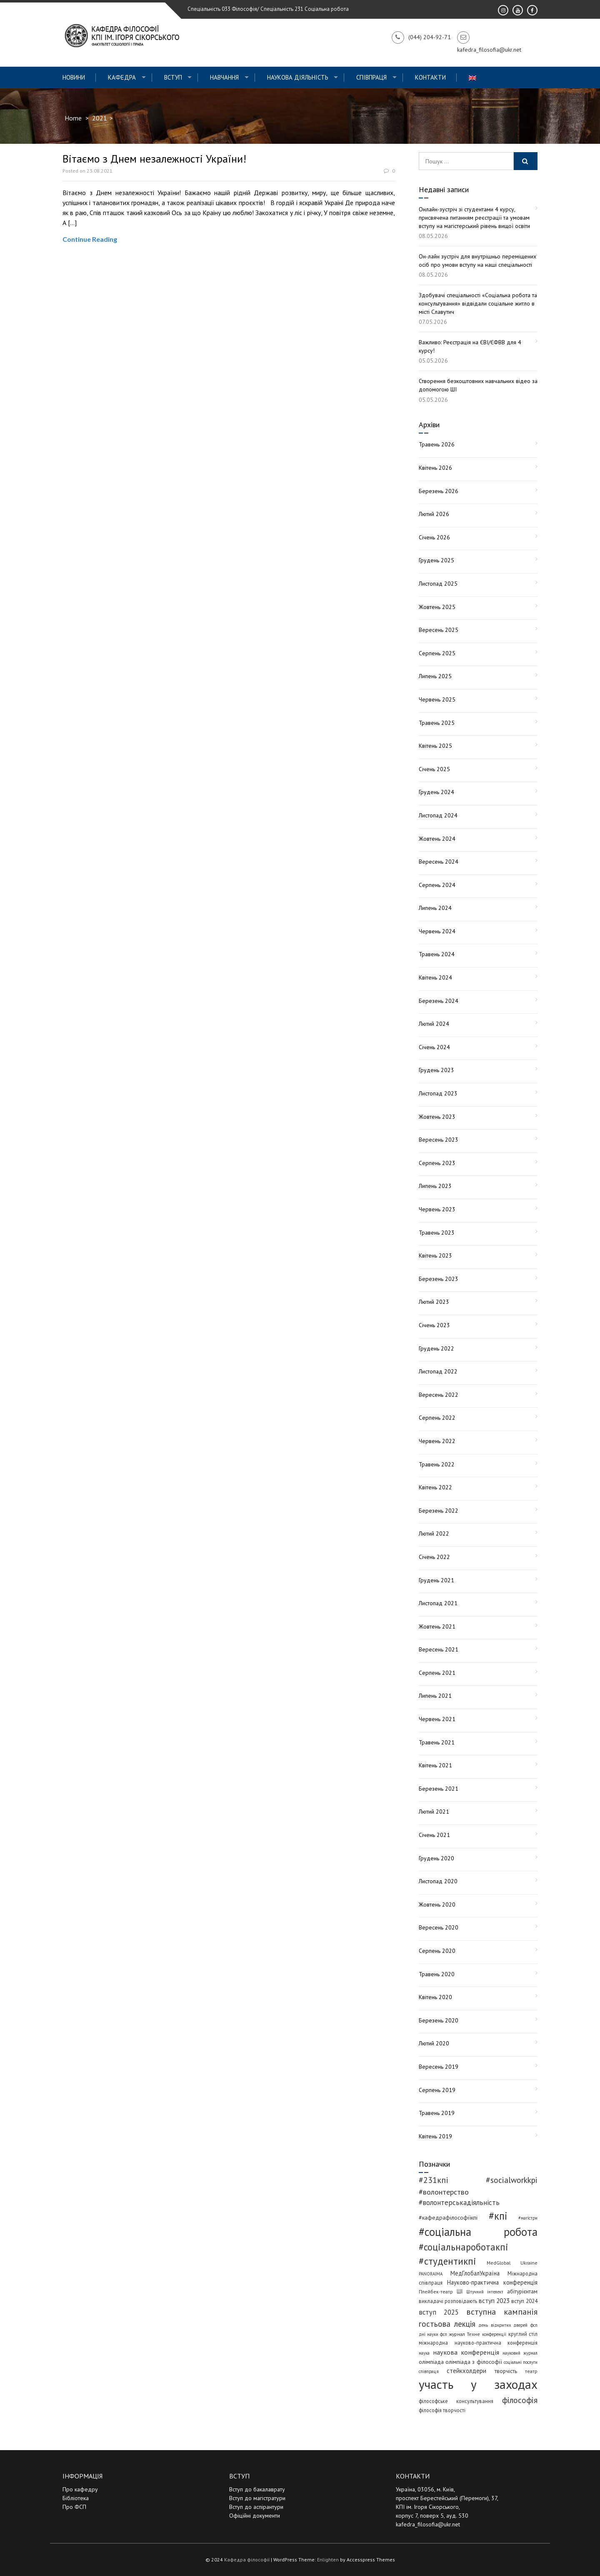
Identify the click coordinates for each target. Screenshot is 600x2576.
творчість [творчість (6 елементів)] (506, 2371)
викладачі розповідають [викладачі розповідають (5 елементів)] (448, 2301)
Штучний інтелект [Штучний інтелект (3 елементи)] (484, 2292)
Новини (73, 77)
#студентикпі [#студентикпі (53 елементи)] (447, 2261)
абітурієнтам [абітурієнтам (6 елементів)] (522, 2291)
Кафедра (122, 77)
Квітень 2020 (435, 1997)
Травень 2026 (437, 444)
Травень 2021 (437, 1742)
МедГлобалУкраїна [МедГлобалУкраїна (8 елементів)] (475, 2273)
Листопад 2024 (438, 815)
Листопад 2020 (438, 1881)
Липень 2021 (435, 1695)
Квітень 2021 (435, 1765)
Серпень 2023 (437, 1163)
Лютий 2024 (434, 1023)
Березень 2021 (438, 1788)
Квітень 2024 (435, 977)
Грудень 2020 (436, 1858)
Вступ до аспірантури (256, 2507)
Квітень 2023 (435, 1255)
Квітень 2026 (435, 467)
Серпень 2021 (437, 1672)
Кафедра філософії (247, 2559)
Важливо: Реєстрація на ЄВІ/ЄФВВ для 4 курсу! (470, 346)
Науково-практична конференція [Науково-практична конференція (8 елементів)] (492, 2282)
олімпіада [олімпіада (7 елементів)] (431, 2362)
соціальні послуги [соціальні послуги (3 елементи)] (521, 2362)
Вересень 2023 (438, 1139)
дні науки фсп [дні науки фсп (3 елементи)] (433, 2334)
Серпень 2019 (437, 2090)
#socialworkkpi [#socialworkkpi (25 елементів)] (512, 2180)
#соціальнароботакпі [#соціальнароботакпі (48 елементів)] (463, 2247)
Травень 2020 (437, 1974)
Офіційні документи (254, 2515)
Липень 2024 (435, 908)
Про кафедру (80, 2489)
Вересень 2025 (438, 630)
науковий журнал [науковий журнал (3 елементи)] (520, 2353)
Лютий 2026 (434, 514)
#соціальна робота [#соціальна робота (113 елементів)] (478, 2232)
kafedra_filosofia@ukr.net (428, 2524)
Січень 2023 (434, 1325)
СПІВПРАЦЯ (371, 77)
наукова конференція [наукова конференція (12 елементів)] (466, 2352)
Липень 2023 (435, 1186)
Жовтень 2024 (437, 838)
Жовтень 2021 (437, 1626)
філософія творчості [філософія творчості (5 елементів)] (442, 2410)
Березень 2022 (438, 1510)
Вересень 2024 (438, 861)
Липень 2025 (435, 676)
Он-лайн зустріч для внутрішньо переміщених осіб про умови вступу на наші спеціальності (477, 260)
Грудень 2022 (436, 1348)
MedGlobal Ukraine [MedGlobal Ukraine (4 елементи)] (512, 2263)
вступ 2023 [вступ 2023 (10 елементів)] (494, 2300)
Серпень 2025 (437, 653)
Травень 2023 (437, 1232)
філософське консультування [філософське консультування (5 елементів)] (456, 2401)
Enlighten (328, 2559)
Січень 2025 (434, 769)
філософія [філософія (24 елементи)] (520, 2400)
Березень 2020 (438, 2020)
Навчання (224, 77)
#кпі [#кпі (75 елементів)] (498, 2216)
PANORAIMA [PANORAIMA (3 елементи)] (430, 2274)
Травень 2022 (437, 1464)
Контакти (430, 77)
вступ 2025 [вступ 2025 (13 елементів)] (439, 2312)
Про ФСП (74, 2507)
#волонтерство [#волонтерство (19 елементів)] (444, 2192)
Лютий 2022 (434, 1533)
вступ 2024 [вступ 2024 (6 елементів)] (524, 2301)
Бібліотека (75, 2498)
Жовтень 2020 (437, 1904)
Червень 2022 (437, 1441)
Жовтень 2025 (437, 607)
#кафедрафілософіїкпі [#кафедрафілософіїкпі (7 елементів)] (448, 2217)
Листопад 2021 (438, 1603)
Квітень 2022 (435, 1487)
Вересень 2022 (438, 1394)
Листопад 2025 (438, 583)
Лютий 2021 (434, 1811)
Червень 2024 (437, 931)
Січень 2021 (434, 1835)
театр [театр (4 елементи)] (531, 2371)
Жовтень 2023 (437, 1116)
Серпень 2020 (437, 1951)
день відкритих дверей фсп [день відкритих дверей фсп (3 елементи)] (508, 2325)
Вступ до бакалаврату (257, 2489)
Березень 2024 (438, 1001)
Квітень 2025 (435, 745)
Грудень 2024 (436, 792)
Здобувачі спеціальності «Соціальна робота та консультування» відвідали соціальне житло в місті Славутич (478, 303)
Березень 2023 (438, 1279)
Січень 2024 (434, 1047)
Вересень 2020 (438, 1927)
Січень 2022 (434, 1557)
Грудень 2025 (436, 560)
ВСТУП (173, 77)
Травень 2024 (437, 954)
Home (73, 118)
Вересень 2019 (438, 2066)
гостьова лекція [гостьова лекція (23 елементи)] (447, 2324)
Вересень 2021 (438, 1649)
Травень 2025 (437, 723)
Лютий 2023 (434, 1302)
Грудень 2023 (436, 1070)
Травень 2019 (437, 2113)
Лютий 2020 (434, 2043)
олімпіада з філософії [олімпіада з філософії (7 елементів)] (473, 2362)
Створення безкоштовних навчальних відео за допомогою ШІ (478, 385)
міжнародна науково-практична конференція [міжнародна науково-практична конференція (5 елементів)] (478, 2342)
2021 (99, 118)
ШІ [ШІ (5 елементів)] (459, 2291)
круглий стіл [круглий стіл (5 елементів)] (523, 2333)
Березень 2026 (438, 491)
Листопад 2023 (438, 1093)
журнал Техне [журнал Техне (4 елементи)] (464, 2334)
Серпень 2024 (437, 885)
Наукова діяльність (297, 77)
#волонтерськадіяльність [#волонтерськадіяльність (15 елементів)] (459, 2202)
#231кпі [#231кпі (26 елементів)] (433, 2180)
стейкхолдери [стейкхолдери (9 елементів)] (466, 2371)
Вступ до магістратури (257, 2498)
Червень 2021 (437, 1719)
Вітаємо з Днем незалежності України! (154, 158)
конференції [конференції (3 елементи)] (494, 2334)
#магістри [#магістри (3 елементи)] (528, 2218)
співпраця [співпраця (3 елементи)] (429, 2371)
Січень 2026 (434, 537)
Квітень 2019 (435, 2136)
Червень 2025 (437, 699)
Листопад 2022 (438, 1371)
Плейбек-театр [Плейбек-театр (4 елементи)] (436, 2291)
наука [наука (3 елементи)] (424, 2353)
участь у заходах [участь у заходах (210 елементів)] (478, 2384)
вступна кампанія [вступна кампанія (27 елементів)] (502, 2311)
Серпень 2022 (437, 1417)
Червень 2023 (437, 1209)
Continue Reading (89, 239)
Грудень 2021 (436, 1580)
